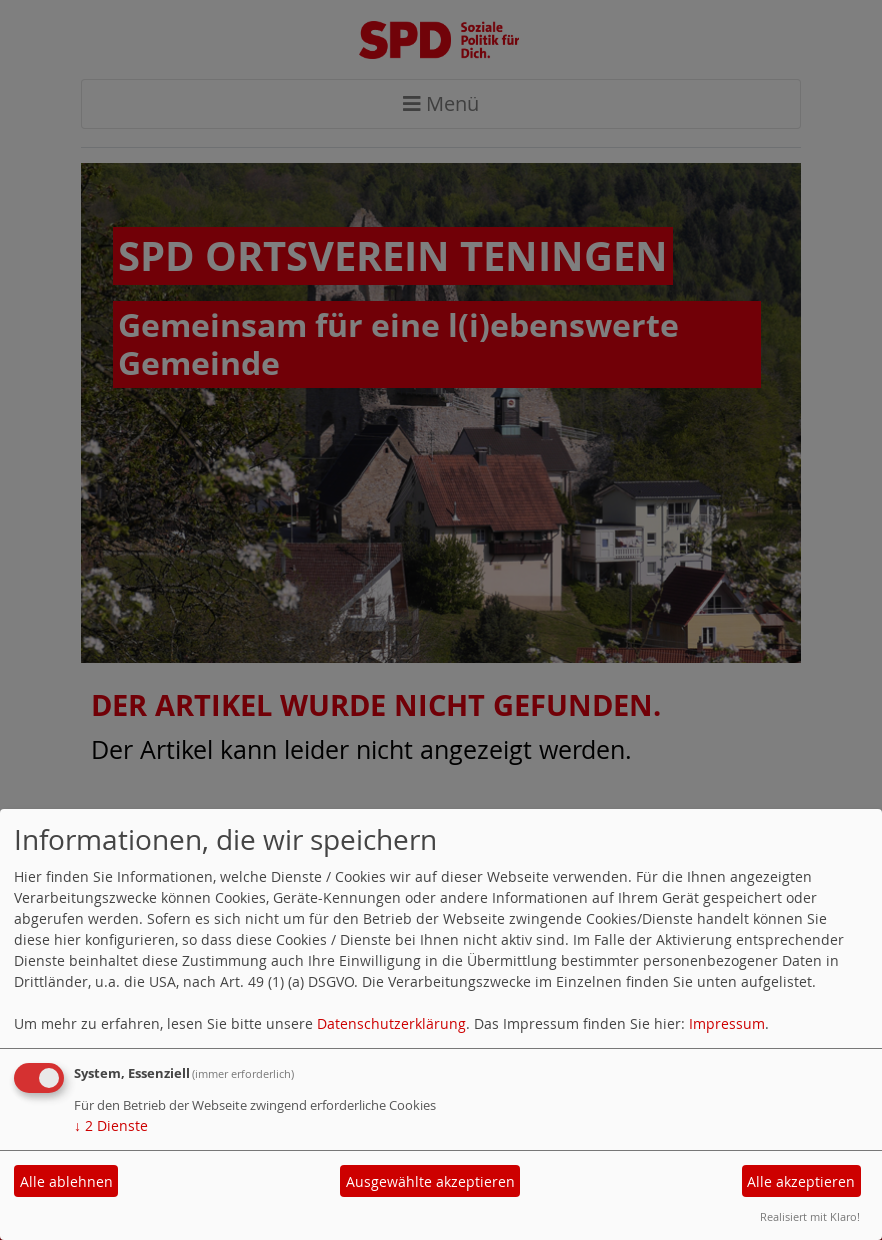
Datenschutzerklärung (391, 1023)
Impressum (727, 1023)
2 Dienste (111, 1125)
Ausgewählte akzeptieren (430, 1181)
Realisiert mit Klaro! (810, 1216)
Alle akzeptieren (801, 1181)
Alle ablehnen (66, 1181)
